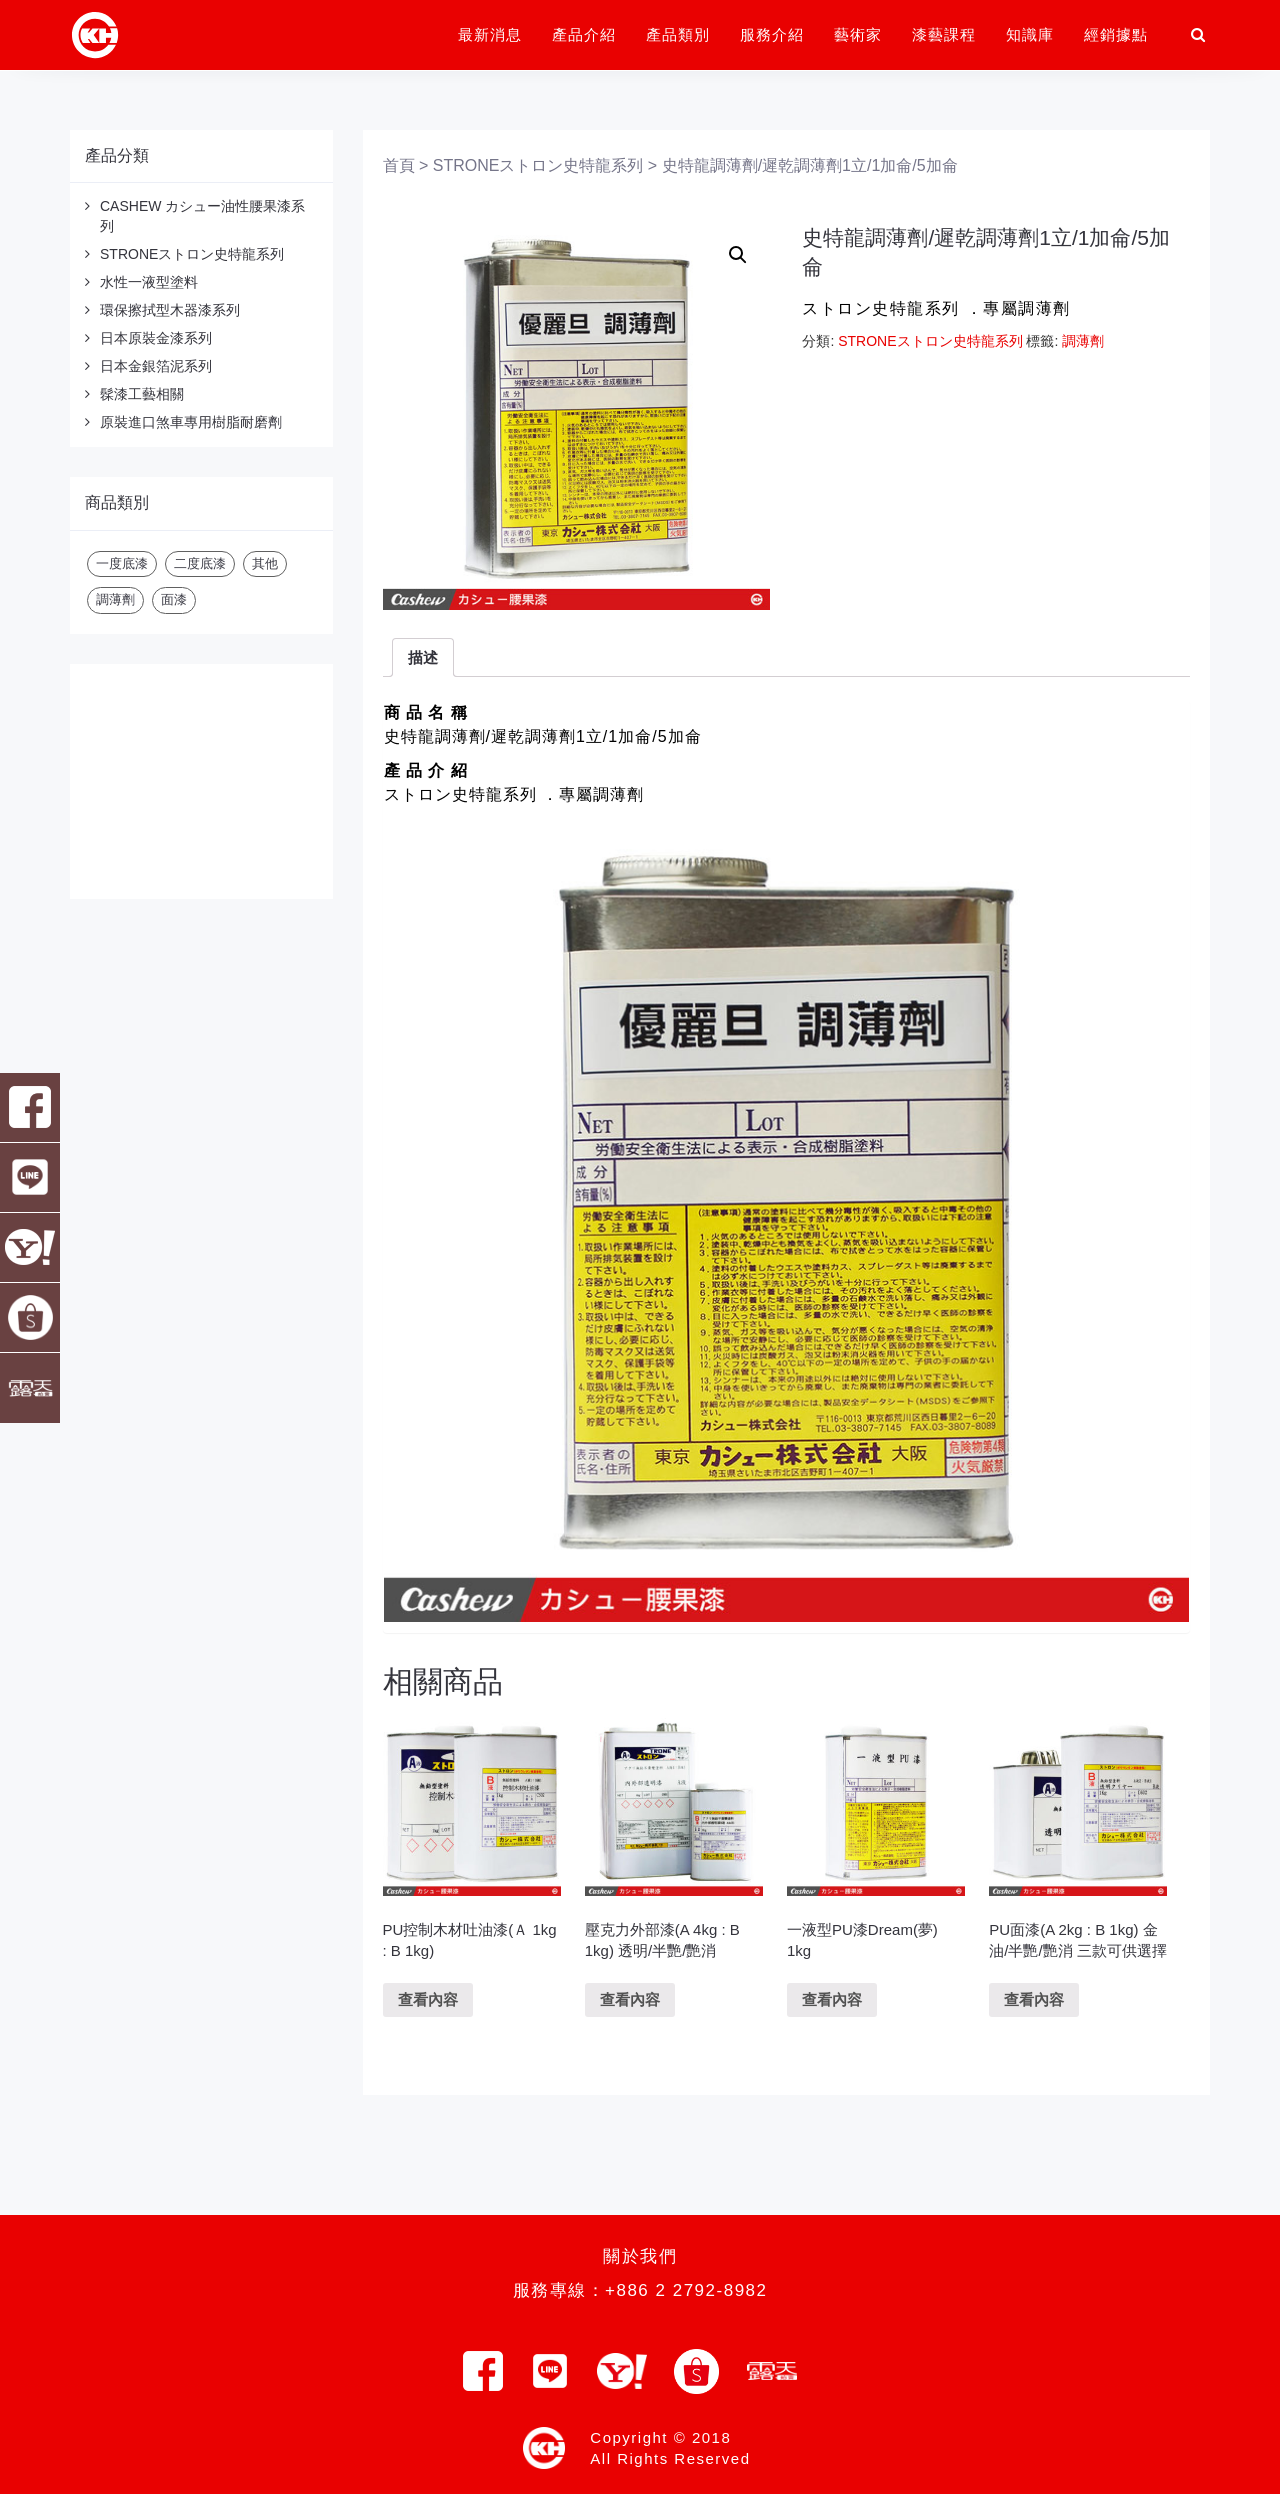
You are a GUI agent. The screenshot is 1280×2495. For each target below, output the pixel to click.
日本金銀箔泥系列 (156, 366)
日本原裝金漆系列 (156, 338)
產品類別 (678, 34)
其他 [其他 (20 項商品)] (265, 563)
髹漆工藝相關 (142, 394)
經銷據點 (1116, 34)
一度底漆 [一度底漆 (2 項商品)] (122, 563)
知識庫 (1030, 34)
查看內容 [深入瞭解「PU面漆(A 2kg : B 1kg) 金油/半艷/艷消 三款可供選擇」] (1034, 1999)
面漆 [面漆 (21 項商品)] (174, 599)
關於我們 (640, 2256)
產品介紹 (584, 34)
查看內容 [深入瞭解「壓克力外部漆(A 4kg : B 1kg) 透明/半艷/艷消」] (630, 1999)
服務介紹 (772, 34)
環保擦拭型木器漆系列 (170, 310)
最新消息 (490, 34)
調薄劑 (1083, 341)
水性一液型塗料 (149, 282)
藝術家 (858, 34)
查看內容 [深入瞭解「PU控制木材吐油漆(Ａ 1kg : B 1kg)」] (428, 1999)
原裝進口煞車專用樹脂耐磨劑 (191, 422)
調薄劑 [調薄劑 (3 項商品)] (115, 599)
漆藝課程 (944, 34)
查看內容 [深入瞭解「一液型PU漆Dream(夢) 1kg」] (832, 1999)
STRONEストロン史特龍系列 (192, 254)
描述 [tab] (423, 657)
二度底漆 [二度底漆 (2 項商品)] (200, 563)
